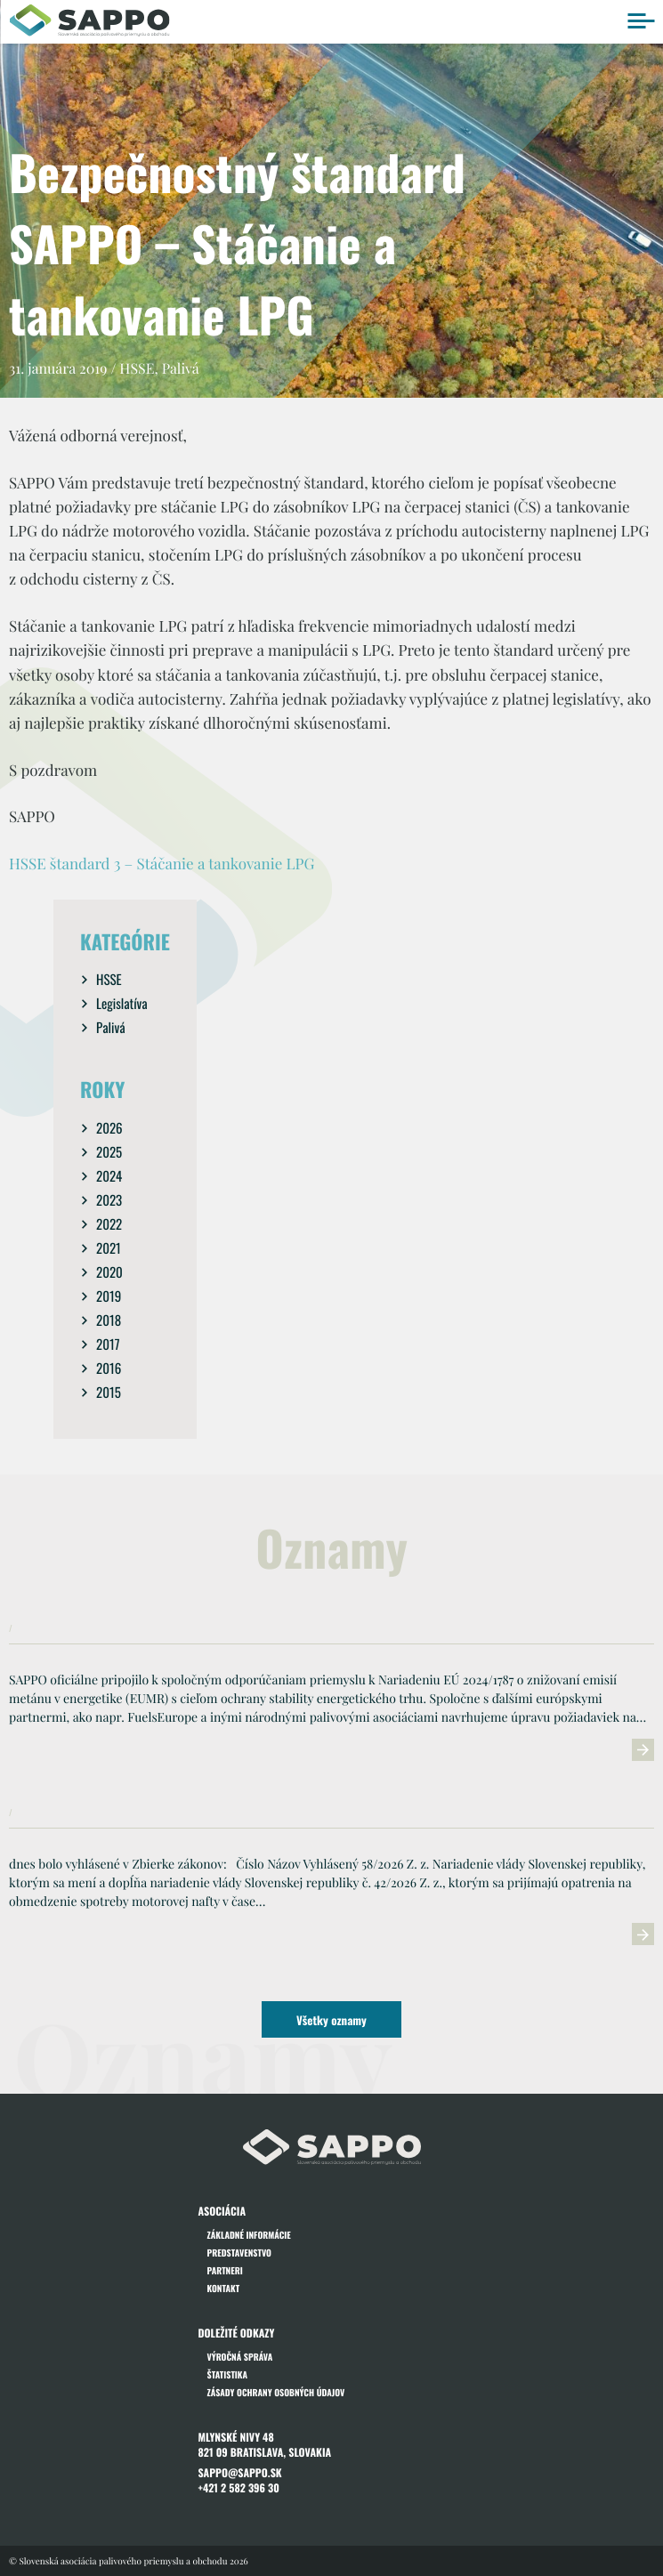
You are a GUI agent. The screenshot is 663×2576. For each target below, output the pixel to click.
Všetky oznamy (331, 2020)
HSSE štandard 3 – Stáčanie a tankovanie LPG (161, 864)
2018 (108, 1320)
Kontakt (223, 2288)
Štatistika (227, 2374)
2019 (108, 1296)
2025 (109, 1152)
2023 (109, 1200)
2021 (108, 1248)
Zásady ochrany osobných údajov (276, 2392)
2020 (109, 1272)
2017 (108, 1344)
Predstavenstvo (239, 2252)
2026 (109, 1128)
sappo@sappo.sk (240, 2473)
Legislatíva (122, 1003)
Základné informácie (249, 2234)
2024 (109, 1176)
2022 (109, 1224)
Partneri (225, 2270)
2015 (108, 1392)
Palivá (110, 1028)
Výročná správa (240, 2356)
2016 (108, 1368)
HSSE (109, 979)
